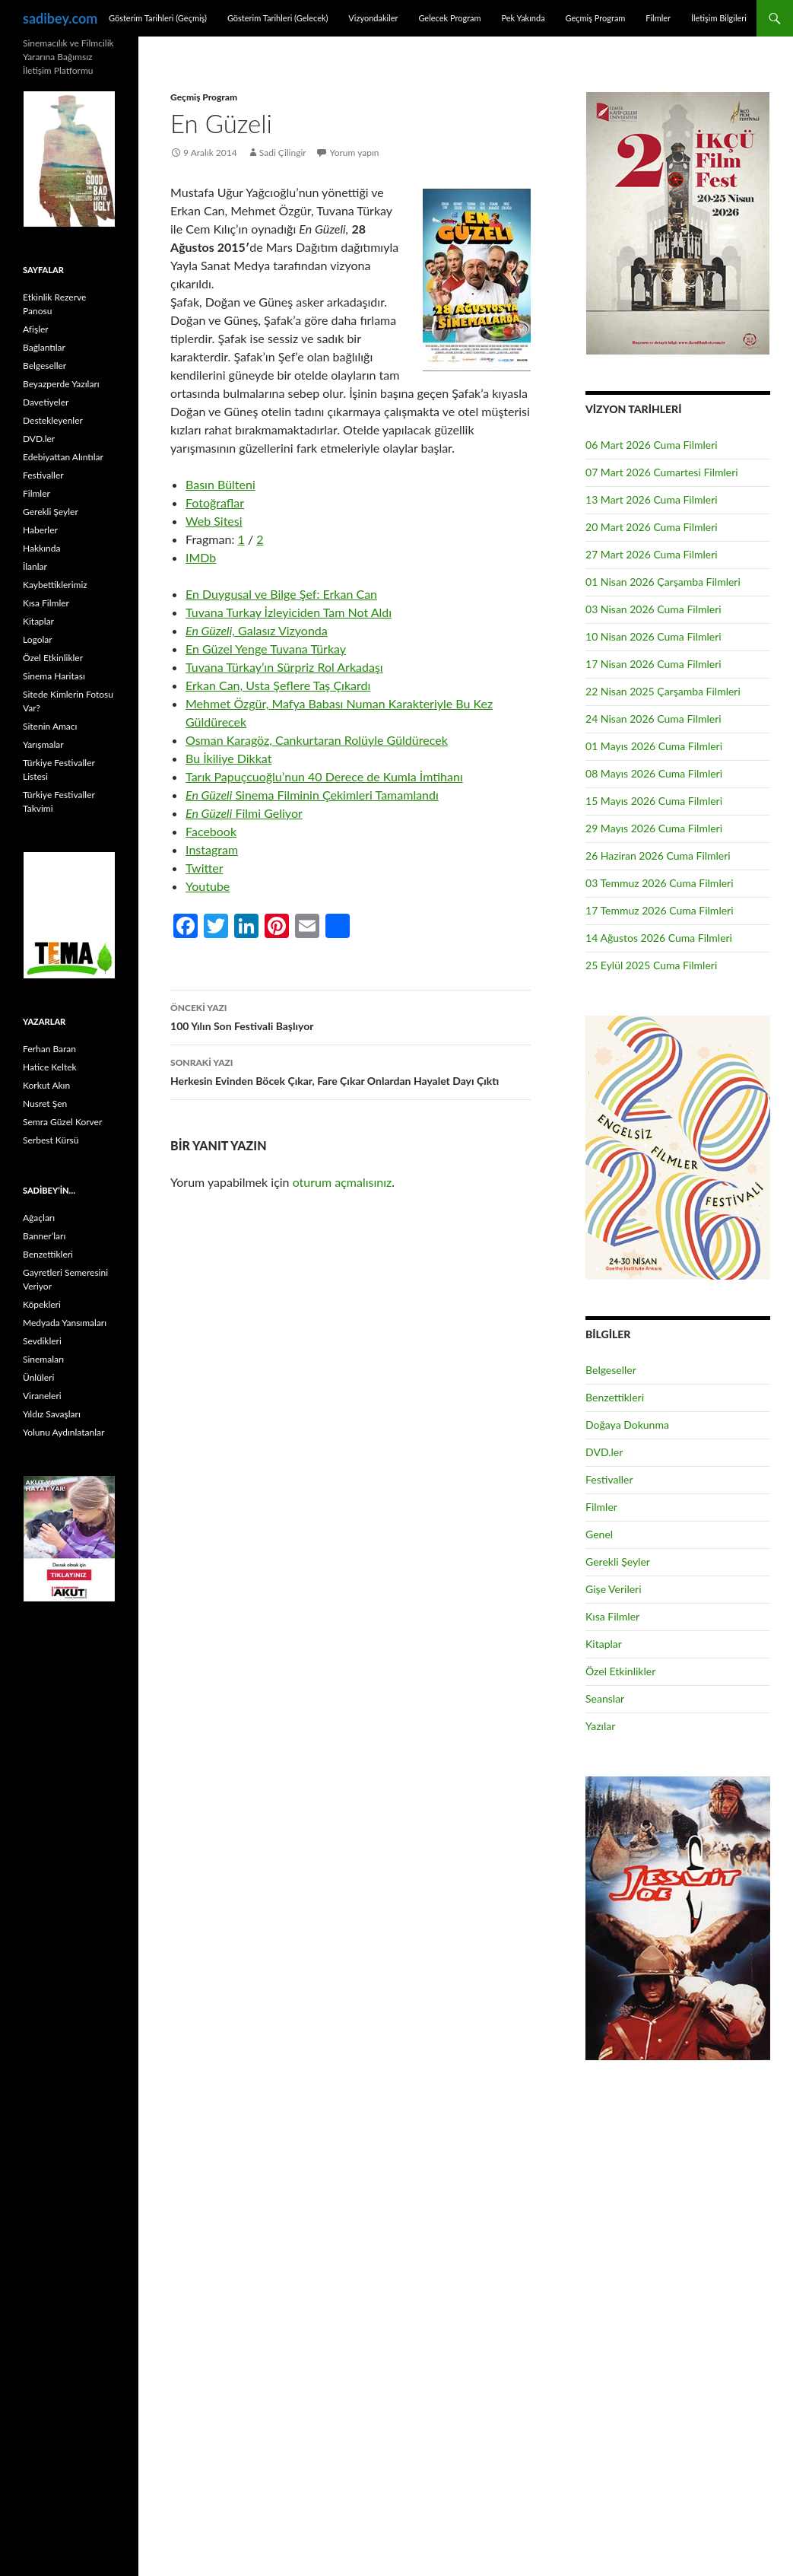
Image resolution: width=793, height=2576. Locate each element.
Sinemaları (43, 1359)
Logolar (37, 639)
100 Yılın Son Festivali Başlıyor (350, 1015)
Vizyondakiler (373, 18)
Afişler (36, 329)
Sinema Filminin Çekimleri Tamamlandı (312, 794)
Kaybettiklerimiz (55, 584)
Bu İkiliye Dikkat (228, 758)
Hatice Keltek (50, 1067)
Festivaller (609, 1479)
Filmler (658, 18)
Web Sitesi (214, 521)
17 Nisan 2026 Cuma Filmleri (653, 663)
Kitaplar (603, 1643)
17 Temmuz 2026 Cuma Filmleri (659, 910)
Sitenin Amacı (50, 726)
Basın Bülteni (220, 484)
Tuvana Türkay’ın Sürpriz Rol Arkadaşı (284, 667)
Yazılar (600, 1725)
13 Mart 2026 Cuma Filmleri (651, 499)
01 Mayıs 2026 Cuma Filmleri (653, 745)
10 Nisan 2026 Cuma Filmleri (653, 636)
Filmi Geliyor (244, 813)
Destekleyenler (53, 420)
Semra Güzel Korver (62, 1121)
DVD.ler (604, 1451)
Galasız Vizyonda (257, 630)
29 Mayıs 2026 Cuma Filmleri (653, 828)
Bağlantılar (44, 347)
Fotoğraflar (215, 502)
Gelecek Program (449, 18)
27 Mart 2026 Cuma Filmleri (651, 554)
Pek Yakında (522, 18)
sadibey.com (60, 18)
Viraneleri (42, 1395)
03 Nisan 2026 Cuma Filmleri (653, 609)
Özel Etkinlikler (620, 1671)
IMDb (201, 557)
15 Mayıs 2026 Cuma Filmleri (653, 800)
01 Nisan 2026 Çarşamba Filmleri (663, 581)
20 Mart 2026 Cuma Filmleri (651, 526)
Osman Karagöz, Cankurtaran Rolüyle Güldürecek (317, 740)
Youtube (208, 886)
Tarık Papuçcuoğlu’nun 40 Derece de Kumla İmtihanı (324, 776)
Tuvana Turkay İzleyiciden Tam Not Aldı (289, 612)
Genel (599, 1534)
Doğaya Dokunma (627, 1424)
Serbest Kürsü (50, 1140)
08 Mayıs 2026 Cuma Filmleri (653, 773)
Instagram (212, 849)
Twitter (205, 867)
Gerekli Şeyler (617, 1561)
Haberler (40, 530)
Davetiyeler (45, 402)
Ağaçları (39, 1217)
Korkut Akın (46, 1085)
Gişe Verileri (613, 1588)
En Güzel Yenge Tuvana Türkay (266, 648)
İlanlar (35, 566)
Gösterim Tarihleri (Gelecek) (277, 18)
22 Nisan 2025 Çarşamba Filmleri (663, 691)
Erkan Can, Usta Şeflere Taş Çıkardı (278, 685)
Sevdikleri (42, 1341)
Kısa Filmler (612, 1616)
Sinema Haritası (54, 676)
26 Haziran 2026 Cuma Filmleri (658, 855)
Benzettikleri (614, 1397)
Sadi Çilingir (282, 152)
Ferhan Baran (49, 1048)
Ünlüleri (38, 1377)
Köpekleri (42, 1304)
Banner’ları (44, 1236)
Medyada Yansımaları (64, 1322)
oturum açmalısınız (342, 1182)
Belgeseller (610, 1369)
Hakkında (41, 548)
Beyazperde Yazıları (61, 384)
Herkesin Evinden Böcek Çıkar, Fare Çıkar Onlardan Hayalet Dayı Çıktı (350, 1070)
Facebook (211, 831)
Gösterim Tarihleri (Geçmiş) (158, 18)
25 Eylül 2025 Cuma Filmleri (651, 965)
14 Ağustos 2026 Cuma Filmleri (658, 937)
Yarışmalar (43, 744)
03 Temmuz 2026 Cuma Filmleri (659, 882)
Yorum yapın (354, 152)
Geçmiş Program (595, 18)
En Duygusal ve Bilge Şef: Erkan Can (281, 594)
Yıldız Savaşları (52, 1414)
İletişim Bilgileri (719, 18)
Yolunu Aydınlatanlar (63, 1432)
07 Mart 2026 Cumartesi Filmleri (661, 472)
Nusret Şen (45, 1103)
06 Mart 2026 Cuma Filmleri (651, 444)
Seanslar (604, 1698)
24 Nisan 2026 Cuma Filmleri (653, 718)
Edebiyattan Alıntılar (63, 457)
